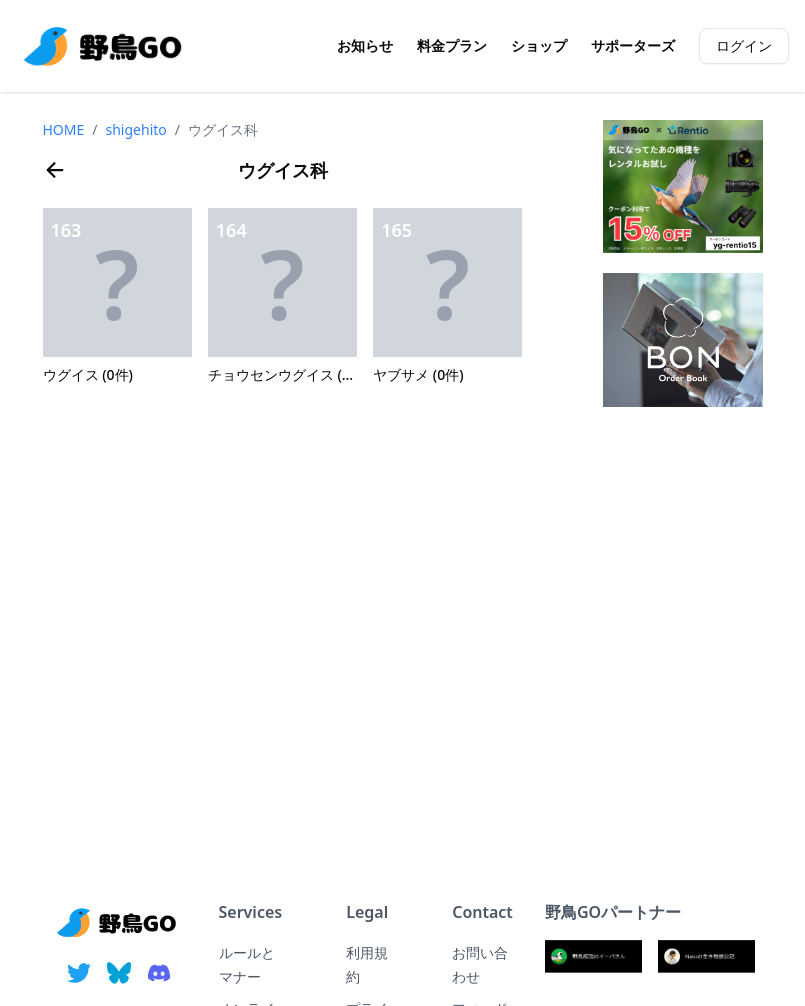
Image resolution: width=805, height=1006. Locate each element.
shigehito (136, 129)
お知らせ (365, 45)
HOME (64, 129)
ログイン (744, 45)
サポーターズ (633, 45)
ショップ (539, 45)
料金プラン (452, 45)
